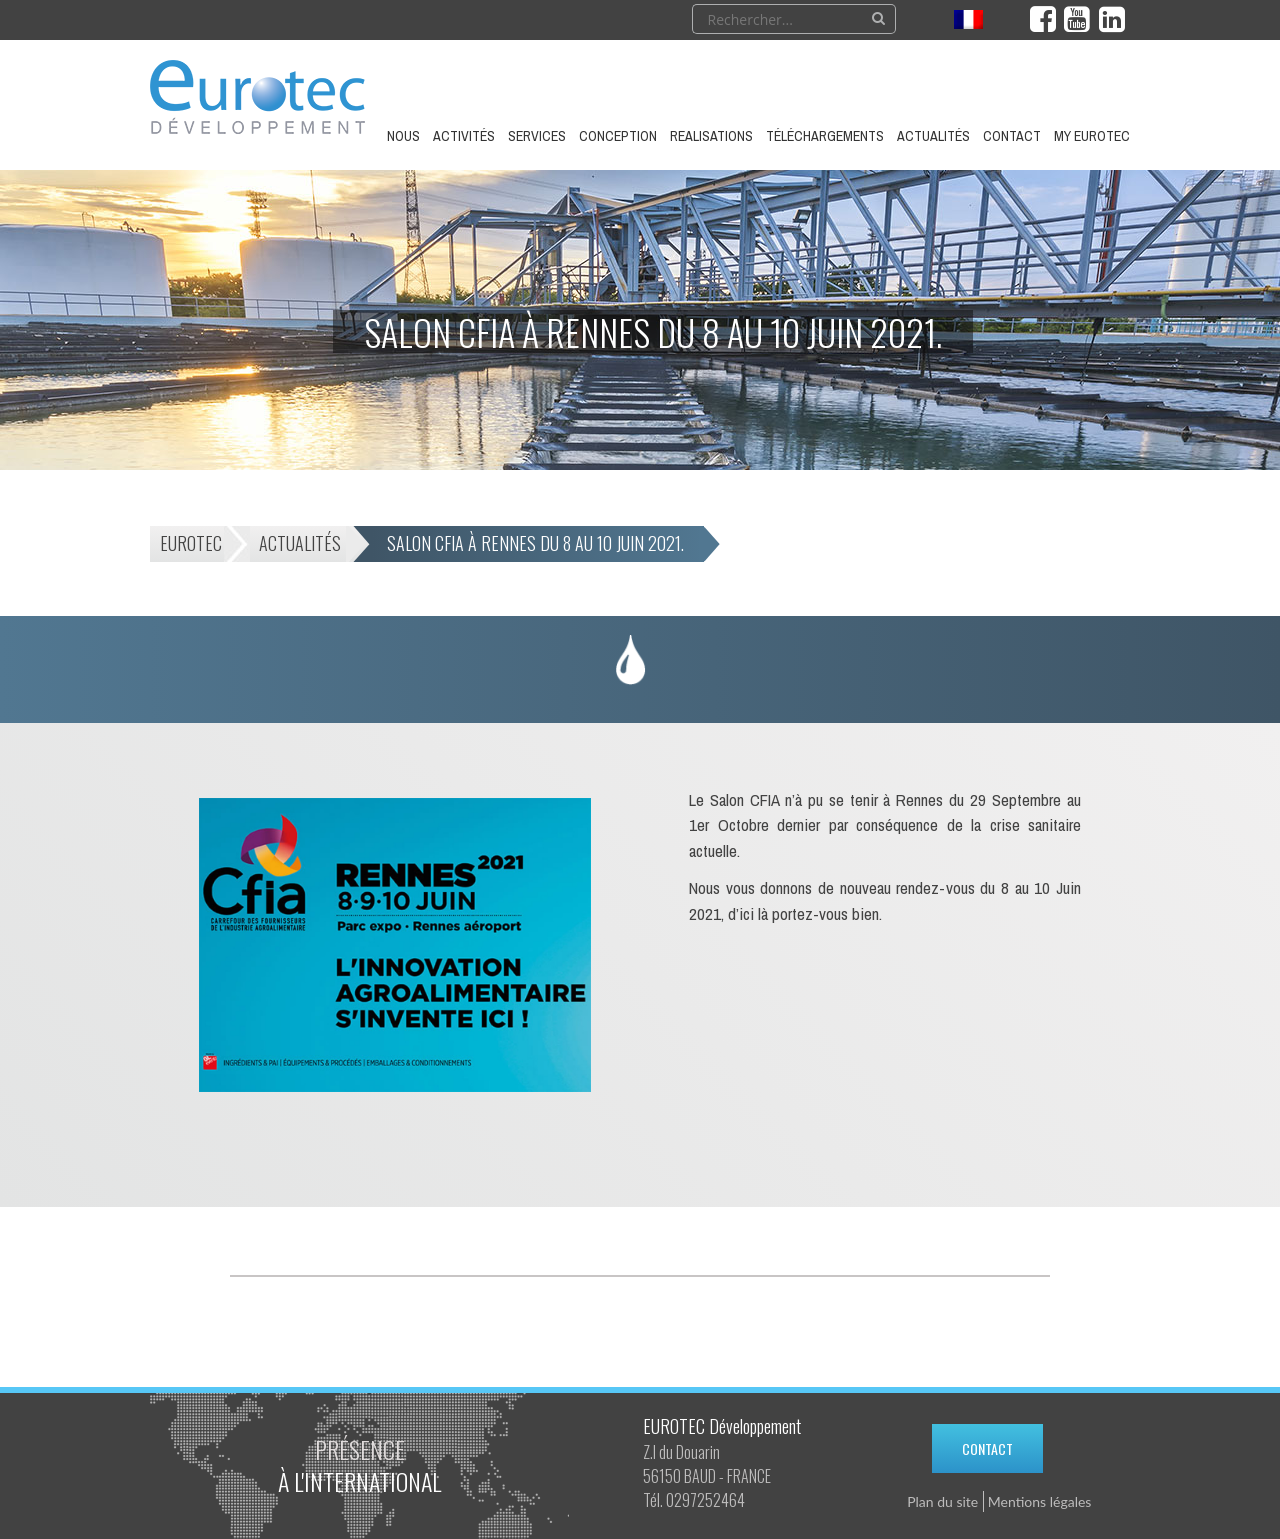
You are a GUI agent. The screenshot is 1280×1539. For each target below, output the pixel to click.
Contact (987, 1448)
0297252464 (705, 1500)
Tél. (653, 1500)
